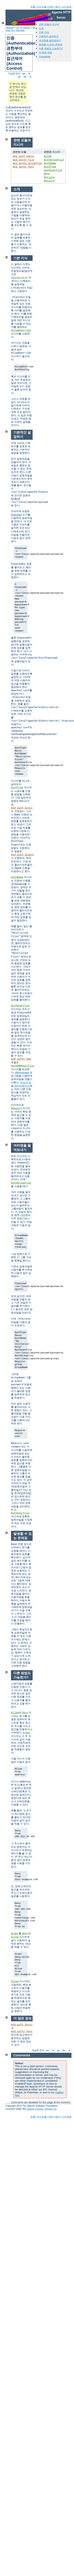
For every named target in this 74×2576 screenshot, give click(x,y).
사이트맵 (66, 6)
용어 (57, 6)
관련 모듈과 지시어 (49, 24)
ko (25, 76)
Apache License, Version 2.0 (41, 2109)
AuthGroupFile (54, 159)
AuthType (50, 166)
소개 (41, 28)
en (24, 73)
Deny (47, 173)
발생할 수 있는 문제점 (50, 44)
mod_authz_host (23, 166)
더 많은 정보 (45, 52)
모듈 (32, 6)
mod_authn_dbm (21, 1059)
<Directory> (19, 277)
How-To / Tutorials (15, 30)
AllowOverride (21, 330)
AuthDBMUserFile (22, 1065)
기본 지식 (44, 32)
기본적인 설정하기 (49, 36)
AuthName (50, 163)
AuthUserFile (53, 170)
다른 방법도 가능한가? (51, 48)
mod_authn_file (23, 159)
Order (26, 1732)
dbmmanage (22, 1072)
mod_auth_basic (23, 156)
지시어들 (42, 6)
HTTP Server (23, 27)
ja (19, 76)
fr (29, 73)
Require (49, 180)
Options (49, 177)
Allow (47, 156)
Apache (9, 27)
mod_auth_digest (22, 854)
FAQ (51, 6)
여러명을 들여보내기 (50, 40)
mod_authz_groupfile (27, 163)
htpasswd (16, 514)
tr (30, 76)
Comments (44, 56)
